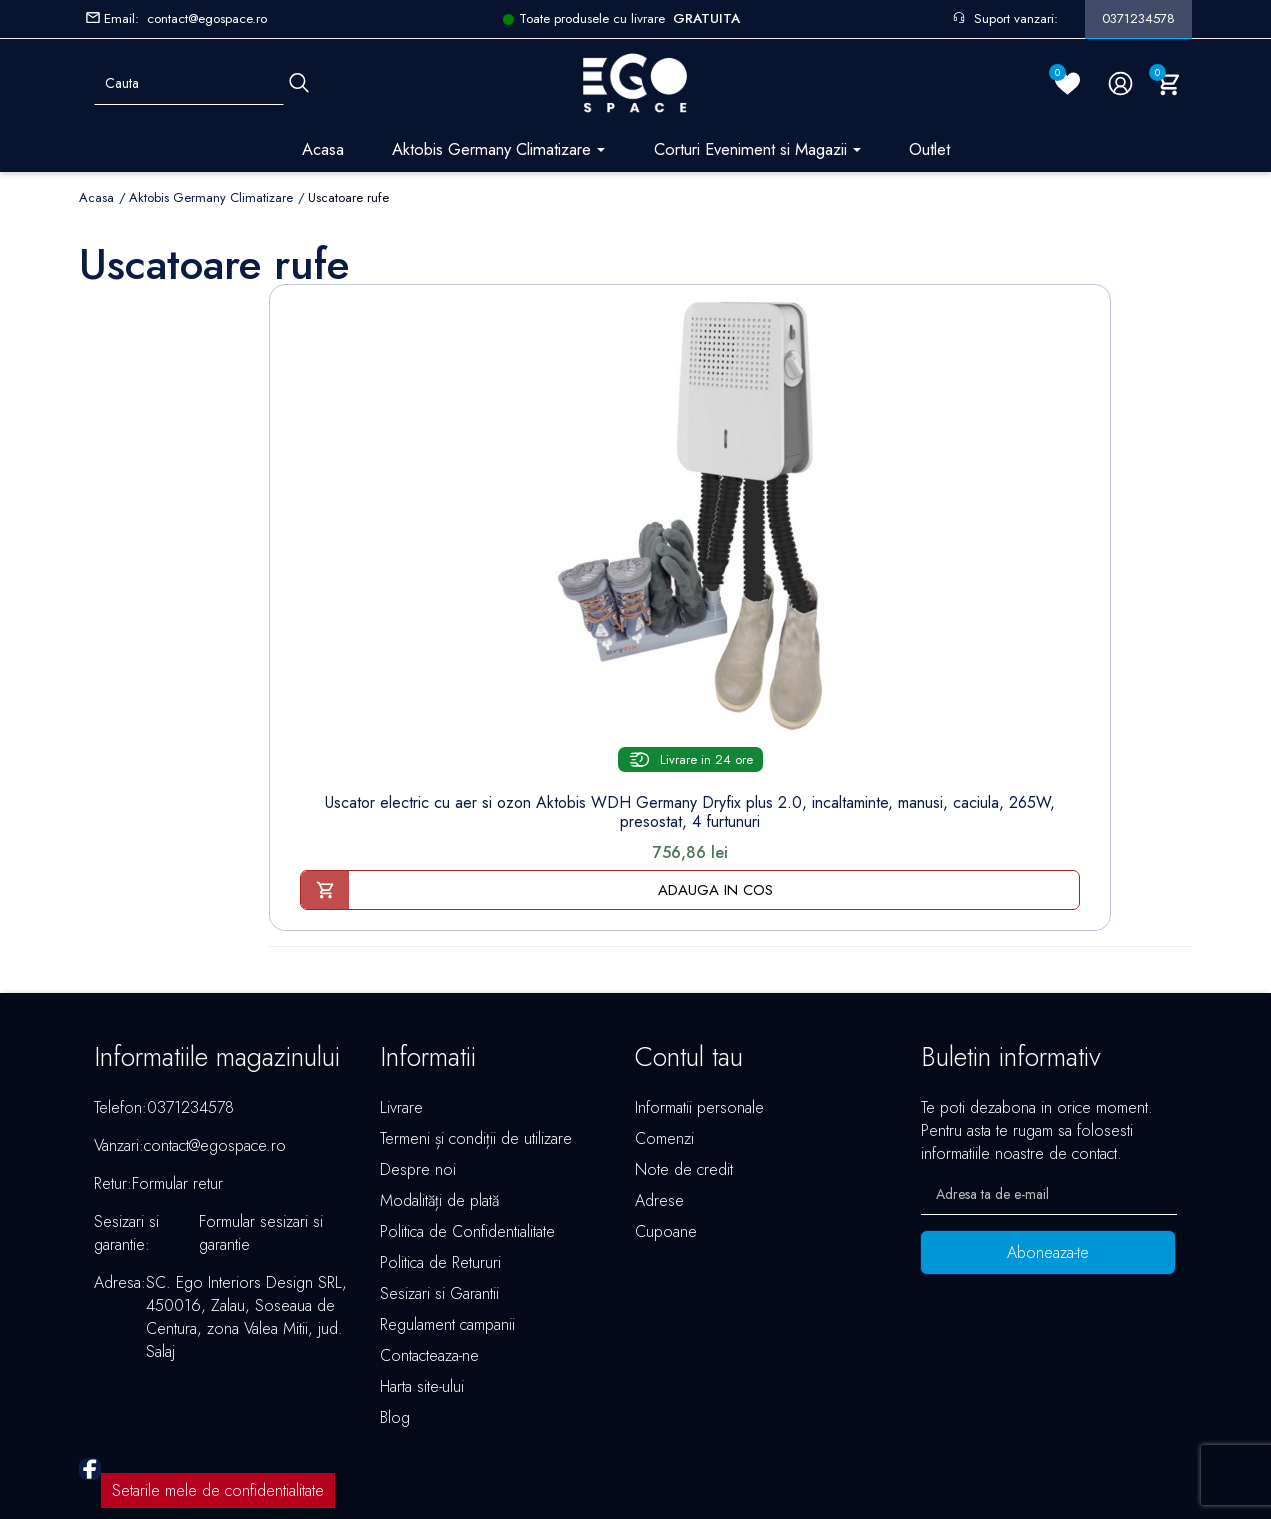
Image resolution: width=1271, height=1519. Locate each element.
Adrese (659, 1075)
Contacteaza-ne (429, 1230)
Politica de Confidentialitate (467, 1106)
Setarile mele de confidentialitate (218, 1365)
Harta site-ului (422, 1261)
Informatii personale (699, 982)
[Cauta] (299, 83)
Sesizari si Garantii (439, 1168)
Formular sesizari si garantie (261, 1108)
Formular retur (177, 1058)
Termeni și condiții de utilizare (476, 1013)
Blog (395, 1292)
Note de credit (684, 1044)
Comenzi (664, 1013)
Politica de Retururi (440, 1137)
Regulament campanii (447, 1199)
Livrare (401, 982)
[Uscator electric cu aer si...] (380, 434)
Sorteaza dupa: (874, 270)
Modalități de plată (439, 1075)
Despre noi (418, 1044)
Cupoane (666, 1106)
